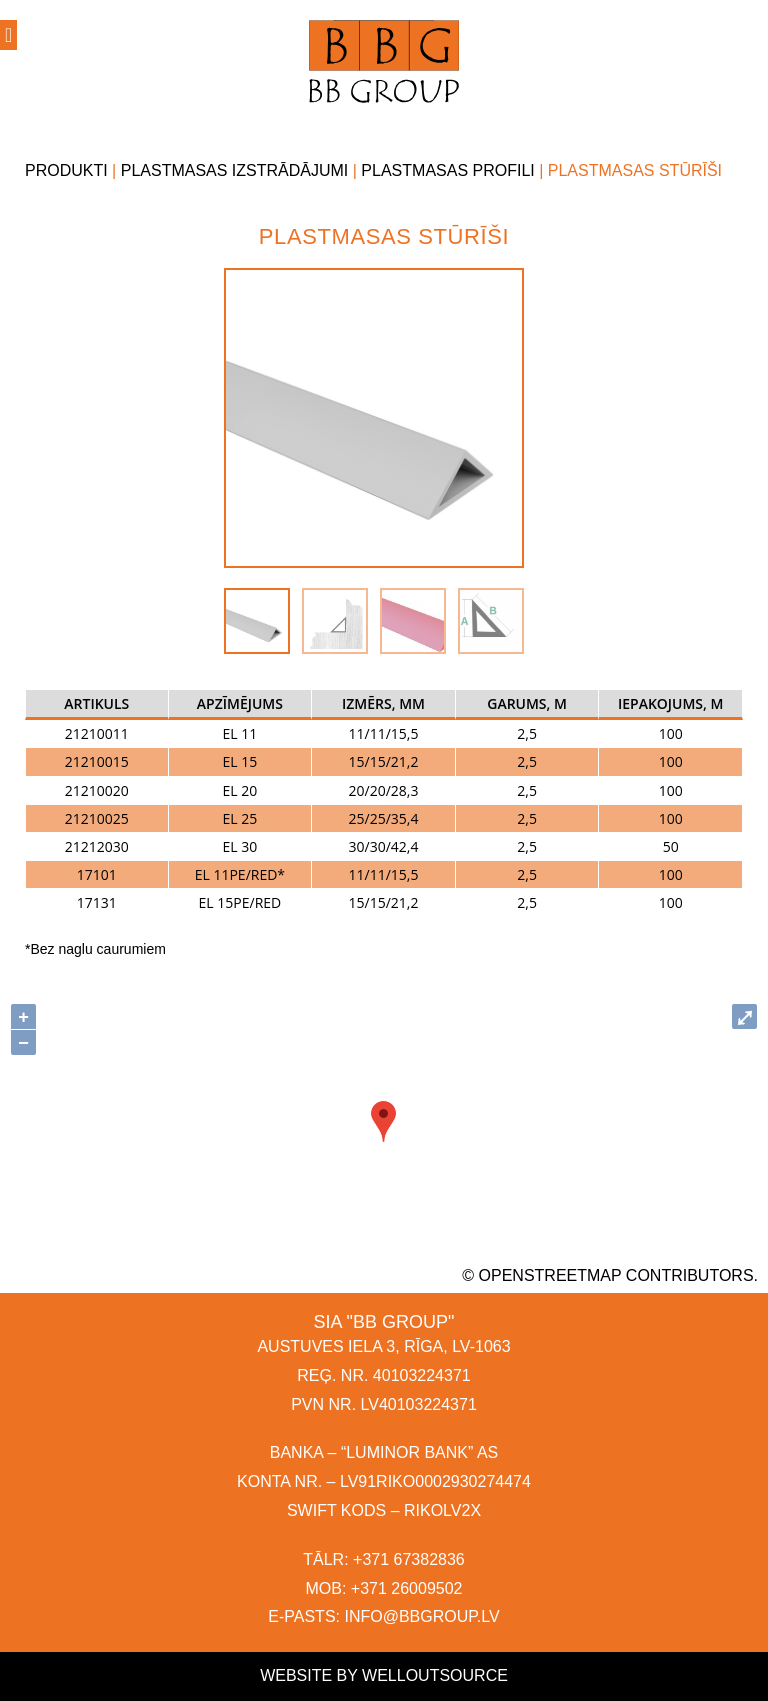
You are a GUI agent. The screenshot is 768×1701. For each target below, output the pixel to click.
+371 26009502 (407, 1588)
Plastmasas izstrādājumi (235, 170)
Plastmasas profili (447, 170)
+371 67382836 (409, 1559)
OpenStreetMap (550, 1275)
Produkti (66, 170)
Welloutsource (435, 1675)
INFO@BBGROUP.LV (421, 1616)
